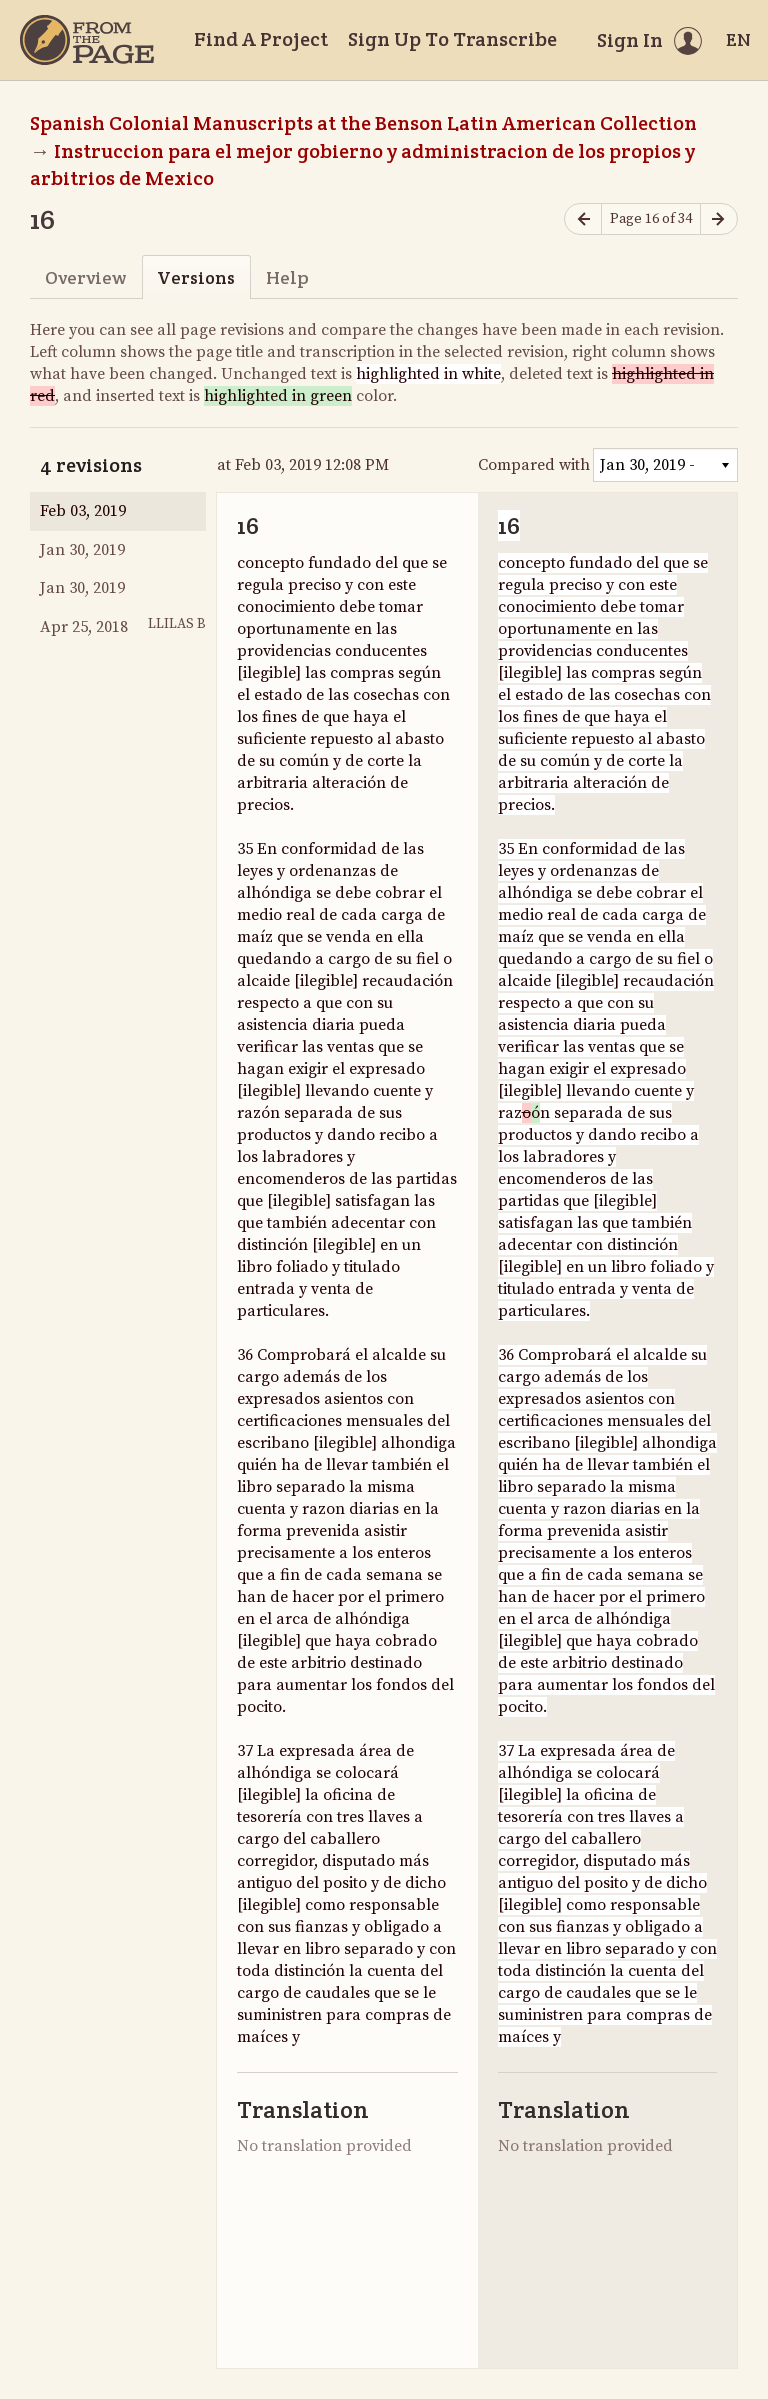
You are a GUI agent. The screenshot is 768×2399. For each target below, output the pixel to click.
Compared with (534, 465)
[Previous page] (583, 219)
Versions (196, 277)
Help (287, 277)
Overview (85, 277)
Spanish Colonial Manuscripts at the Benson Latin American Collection (363, 123)
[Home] (87, 40)
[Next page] (719, 219)
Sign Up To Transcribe (452, 39)
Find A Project (261, 39)
